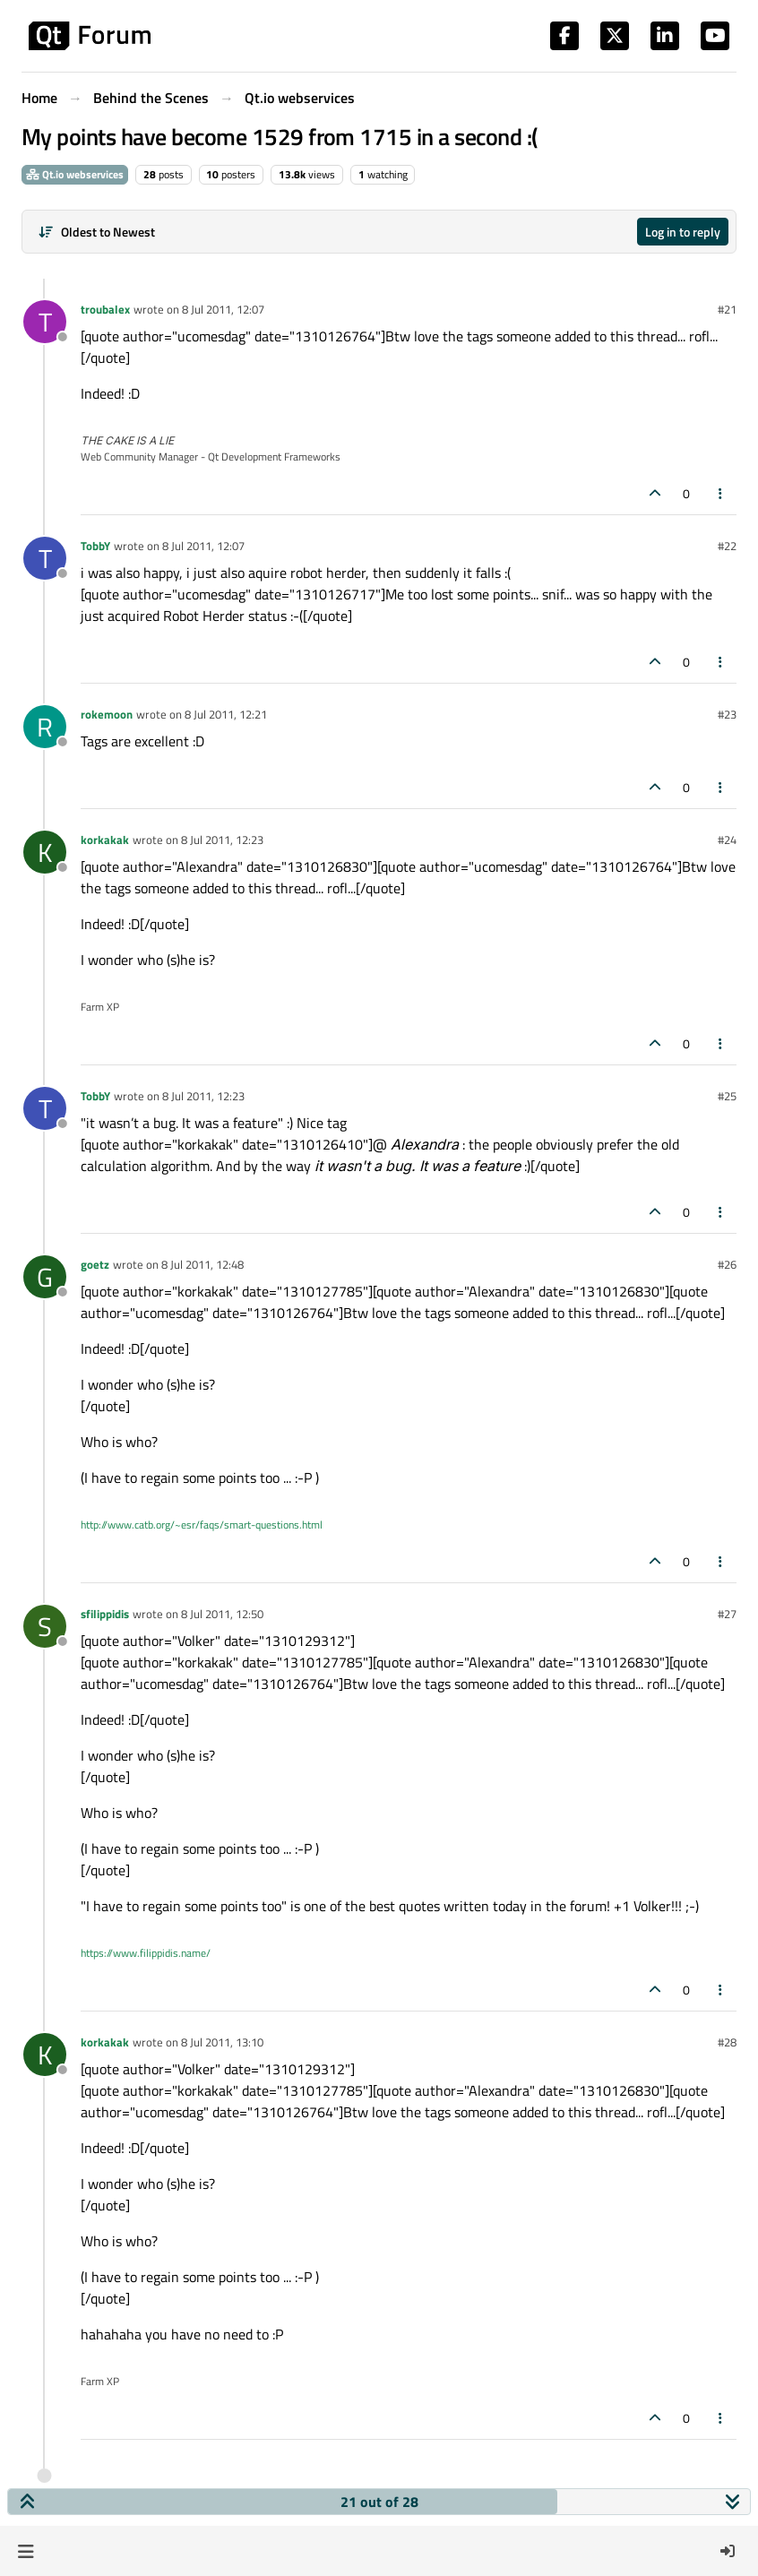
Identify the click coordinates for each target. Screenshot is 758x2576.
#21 (727, 309)
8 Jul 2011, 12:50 (222, 1614)
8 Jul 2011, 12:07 (223, 309)
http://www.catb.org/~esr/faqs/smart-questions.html (202, 1524)
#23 (727, 714)
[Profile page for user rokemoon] (44, 726)
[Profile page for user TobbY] (44, 558)
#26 (727, 1264)
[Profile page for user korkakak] (44, 852)
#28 (727, 2042)
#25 (727, 1096)
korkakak (105, 840)
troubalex (105, 309)
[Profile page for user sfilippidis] (44, 1626)
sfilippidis (105, 1614)
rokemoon (107, 714)
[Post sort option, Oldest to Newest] (96, 232)
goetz (95, 1264)
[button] (25, 2551)
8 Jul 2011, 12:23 (222, 840)
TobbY (95, 546)
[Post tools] (721, 493)
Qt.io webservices (75, 174)
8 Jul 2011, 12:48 (202, 1264)
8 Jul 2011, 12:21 (226, 714)
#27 (727, 1614)
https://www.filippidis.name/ (146, 1952)
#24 (727, 840)
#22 (727, 546)
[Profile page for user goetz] (44, 1276)
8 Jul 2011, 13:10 (222, 2042)
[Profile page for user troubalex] (44, 321)
